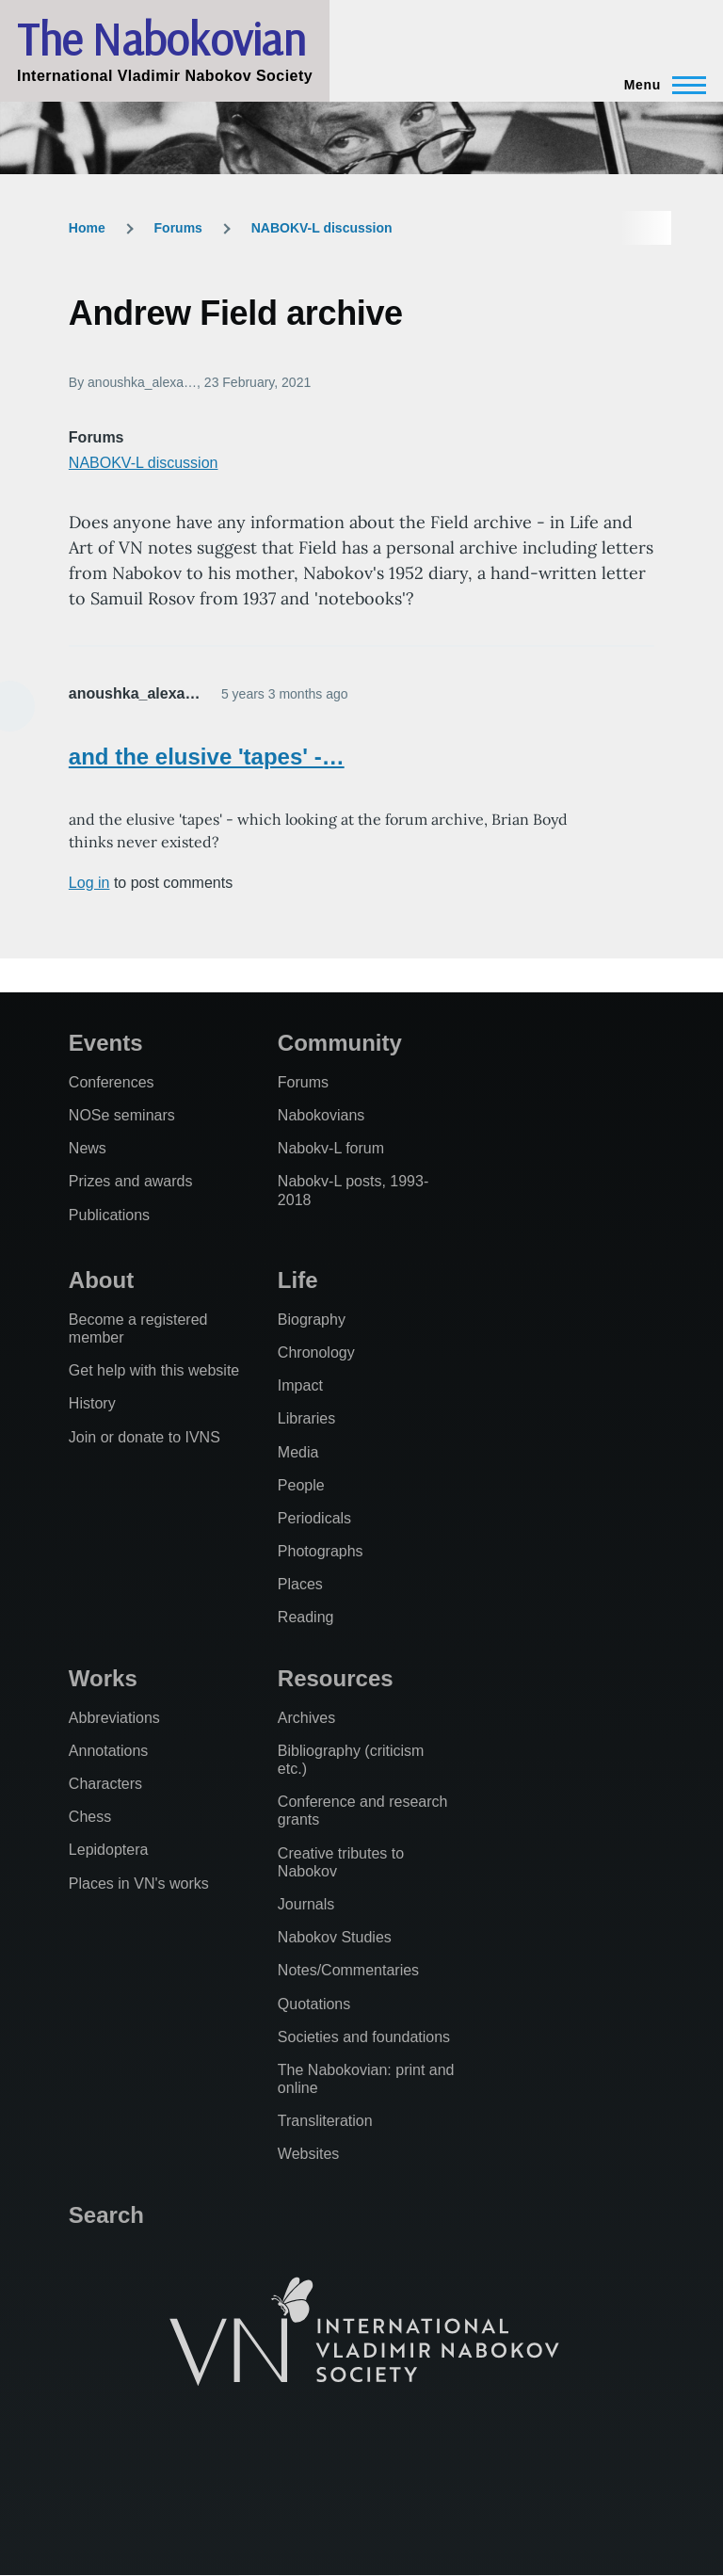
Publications (109, 1215)
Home (87, 227)
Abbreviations (114, 1718)
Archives (306, 1718)
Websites (309, 2154)
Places (300, 1584)
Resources (336, 1678)
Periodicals (314, 1518)
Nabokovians (321, 1115)
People (301, 1485)
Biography (311, 1320)
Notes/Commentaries (348, 1970)
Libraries (306, 1418)
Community (340, 1042)
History (92, 1403)
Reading (306, 1617)
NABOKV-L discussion (322, 227)
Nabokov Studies (335, 1937)
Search (106, 2215)
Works (103, 1678)
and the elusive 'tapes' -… (207, 756)
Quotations (314, 2004)
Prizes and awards (131, 1181)
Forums (178, 227)
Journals (306, 1904)
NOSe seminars (122, 1115)
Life (298, 1280)
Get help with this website (154, 1370)
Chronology (316, 1352)
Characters (105, 1784)
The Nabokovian (161, 38)
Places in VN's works (139, 1884)
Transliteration (325, 2121)
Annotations (109, 1751)
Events (106, 1042)
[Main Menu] (659, 85)
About (101, 1280)
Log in (89, 883)
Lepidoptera (109, 1850)
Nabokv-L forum (331, 1148)
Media (298, 1452)
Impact (300, 1385)
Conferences (111, 1082)
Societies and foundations (364, 2037)
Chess (90, 1817)
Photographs (320, 1551)
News (87, 1148)
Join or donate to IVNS (144, 1437)
